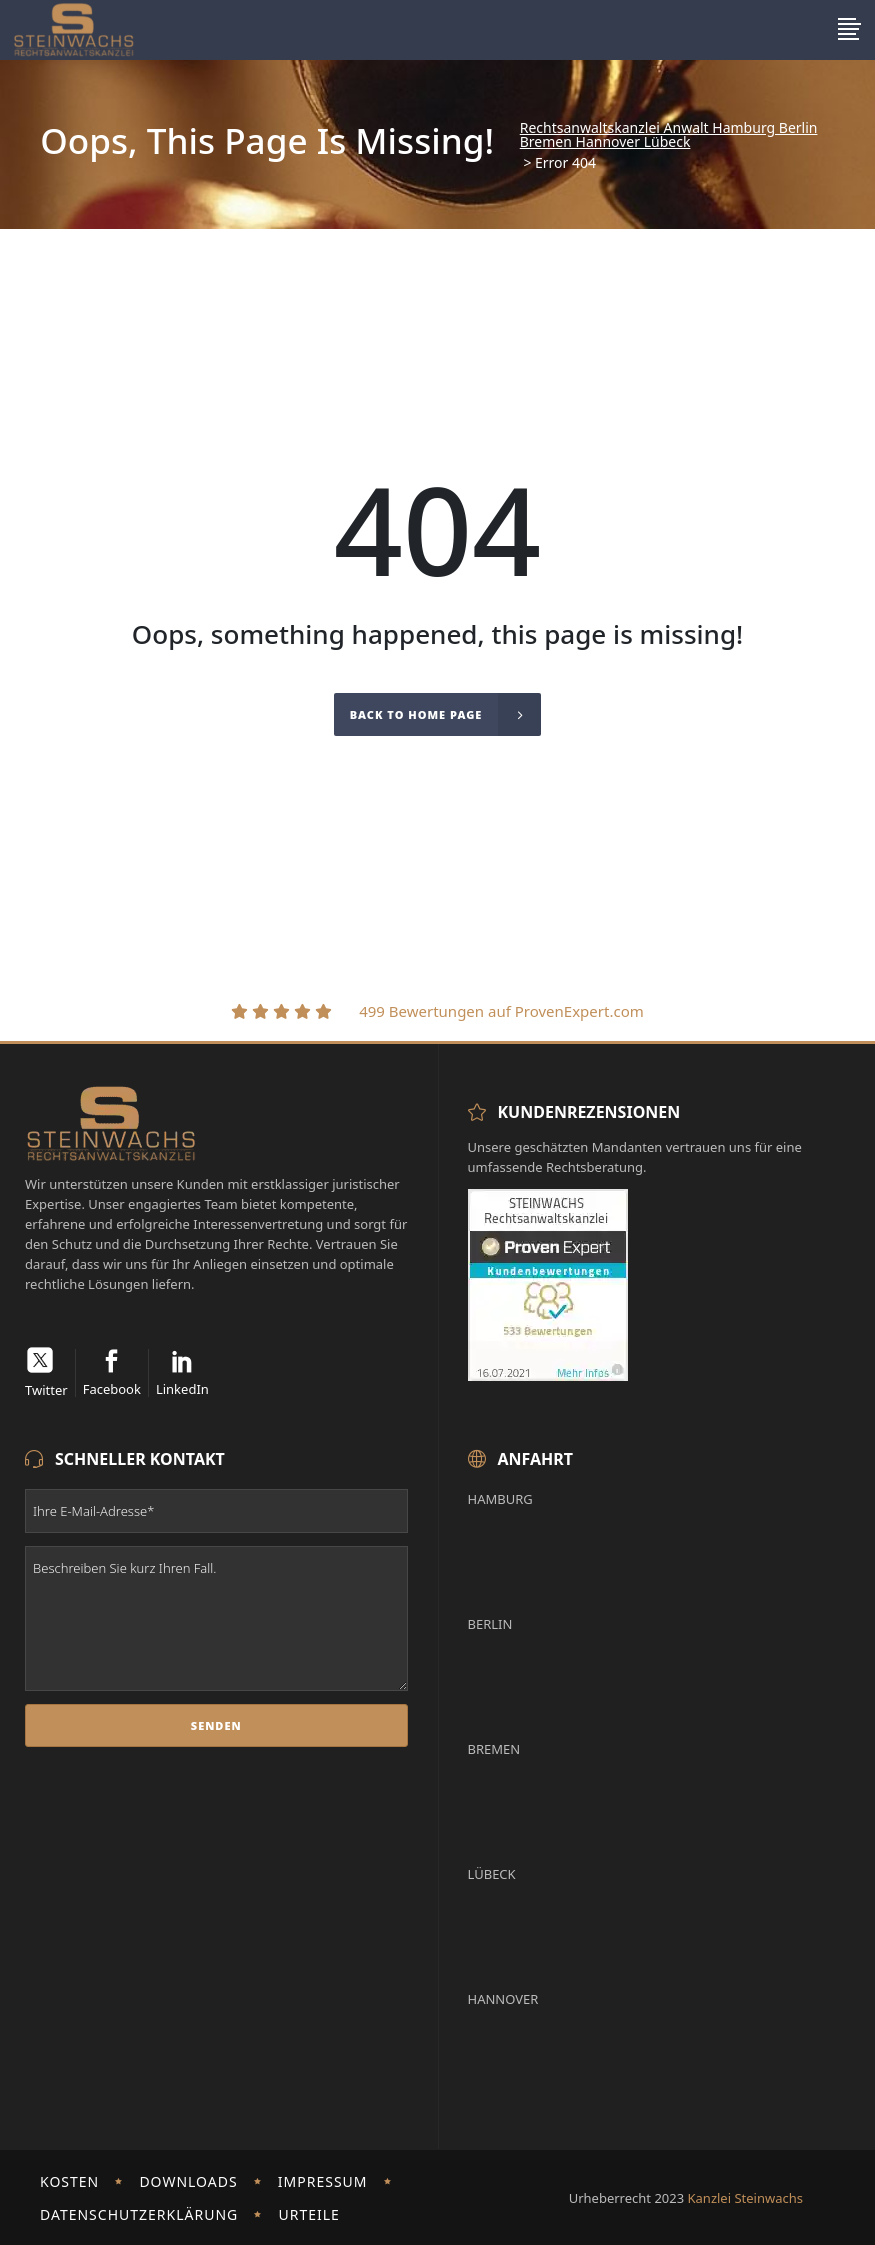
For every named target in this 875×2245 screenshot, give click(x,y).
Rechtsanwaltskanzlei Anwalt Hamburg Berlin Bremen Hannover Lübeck (669, 135)
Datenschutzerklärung (139, 2214)
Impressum (323, 2181)
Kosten (69, 2181)
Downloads (188, 2181)
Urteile (308, 2214)
